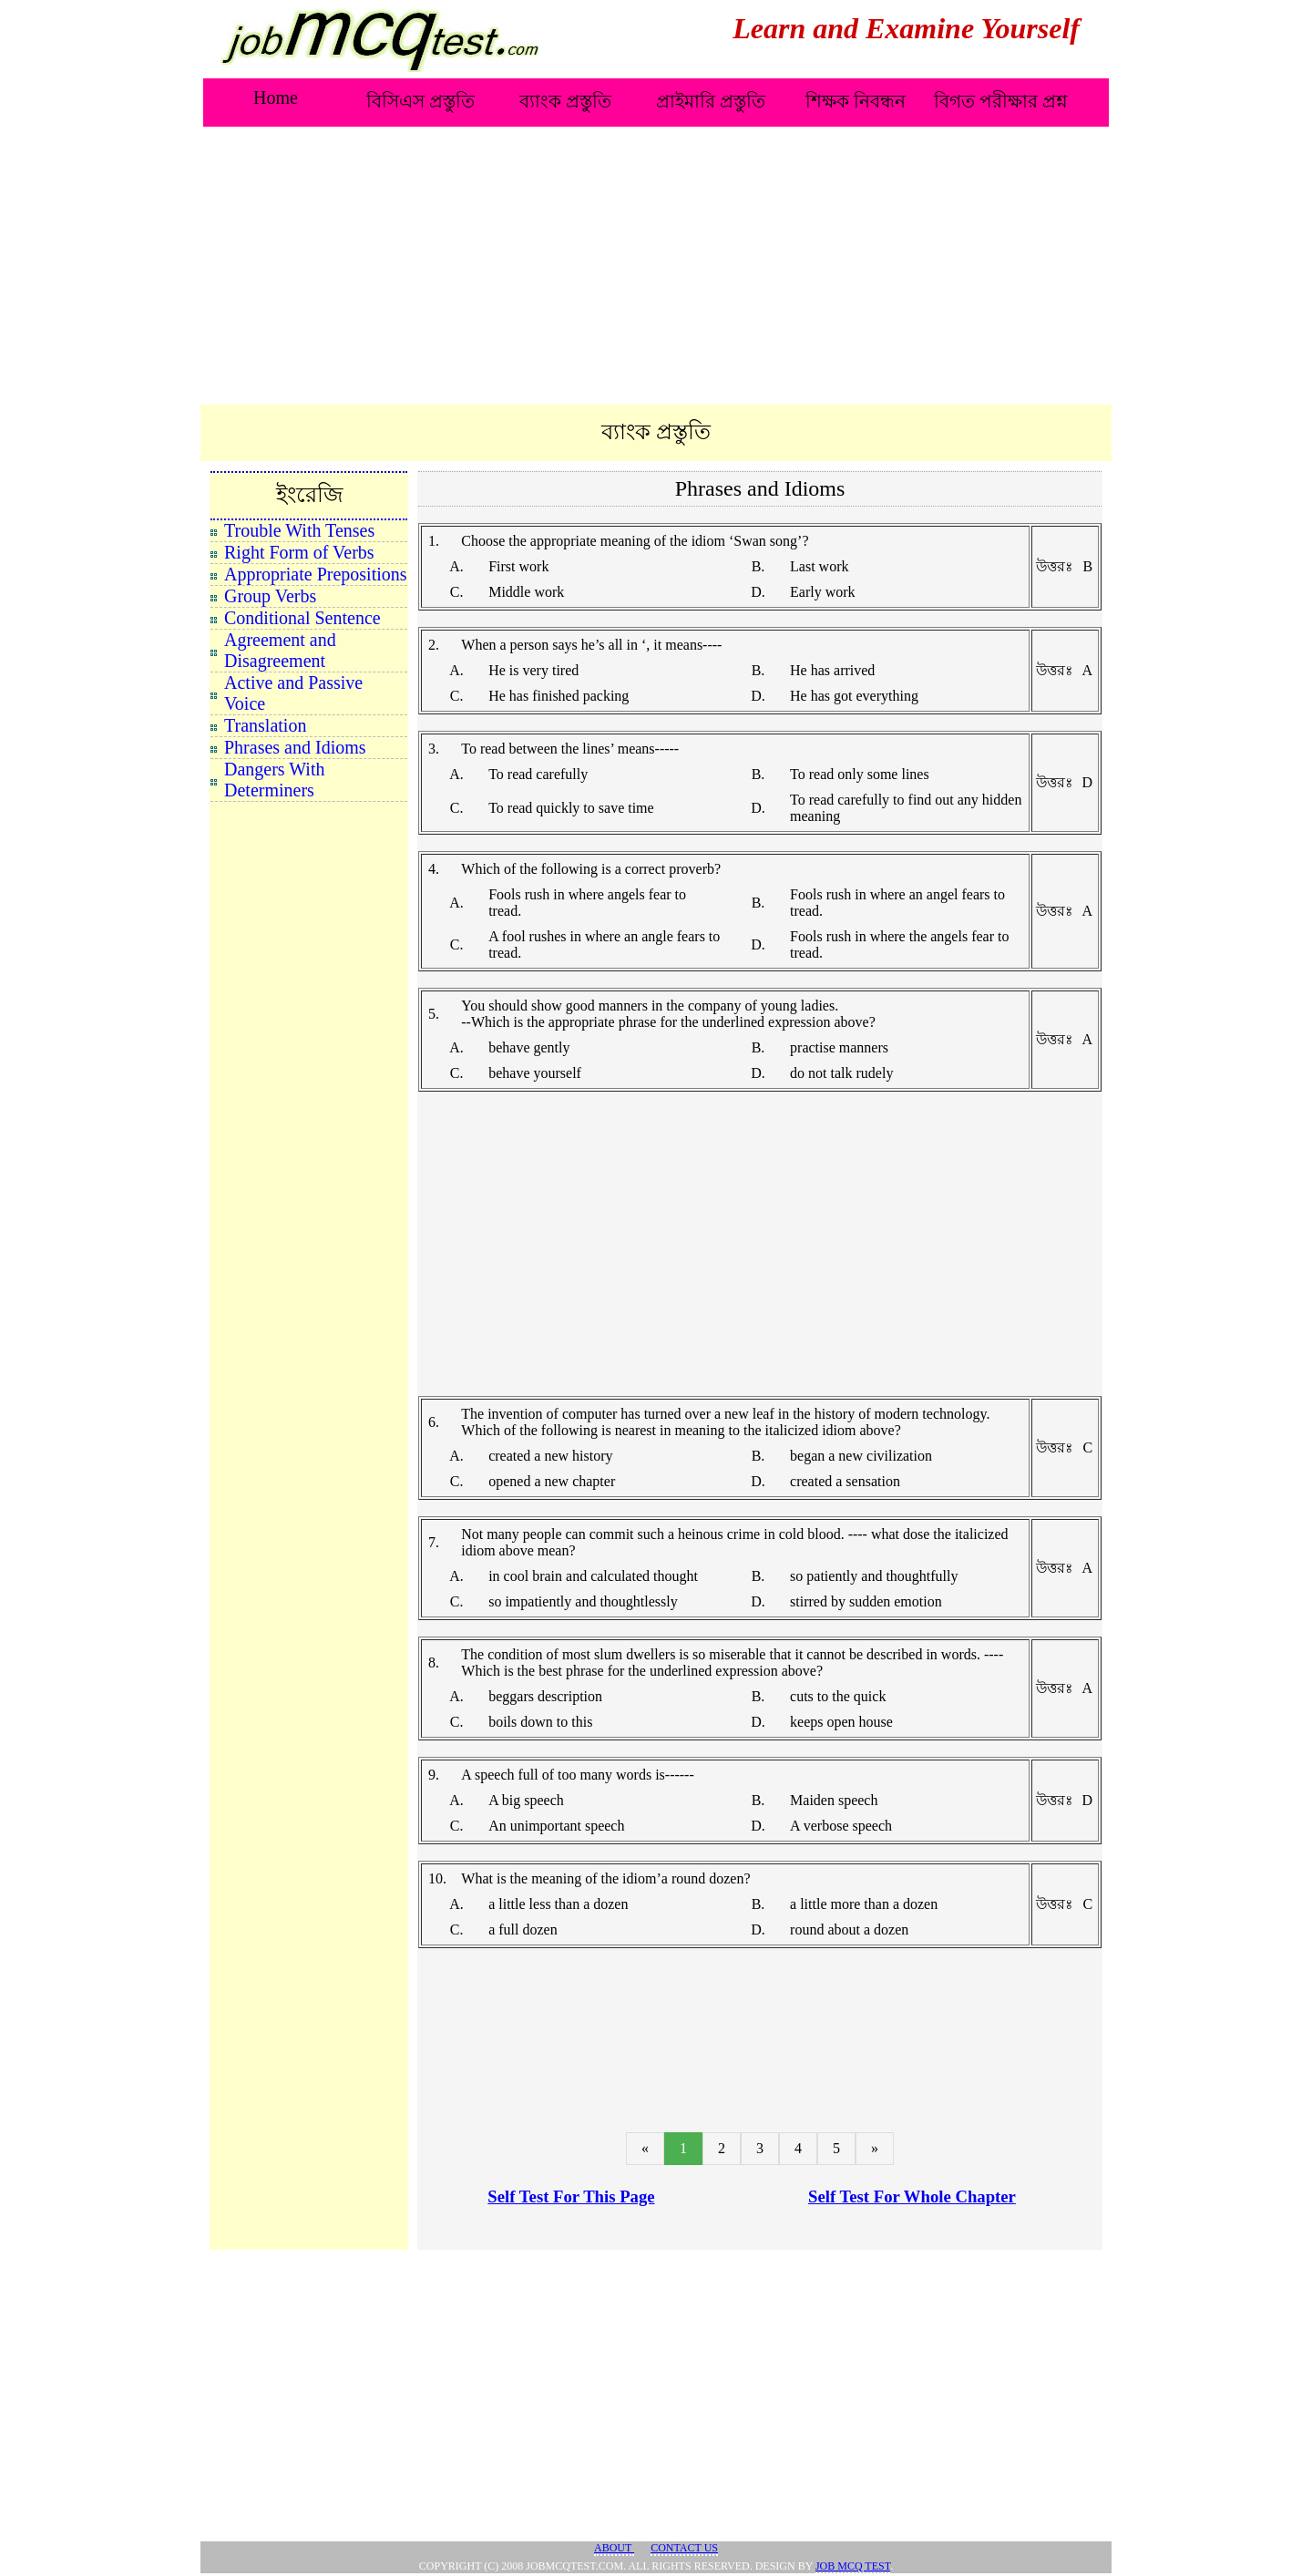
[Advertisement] (656, 267)
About (614, 2547)
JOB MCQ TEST (852, 2566)
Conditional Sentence (302, 618)
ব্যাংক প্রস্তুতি (565, 101)
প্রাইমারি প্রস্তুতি (710, 101)
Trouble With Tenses (299, 530)
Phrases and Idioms (295, 747)
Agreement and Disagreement (280, 650)
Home (275, 97)
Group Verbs (270, 596)
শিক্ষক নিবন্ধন (855, 101)
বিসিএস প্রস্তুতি (420, 101)
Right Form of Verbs (299, 552)
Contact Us (684, 2547)
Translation (265, 725)
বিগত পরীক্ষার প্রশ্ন (1001, 101)
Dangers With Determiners (274, 779)
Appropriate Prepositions (315, 574)
